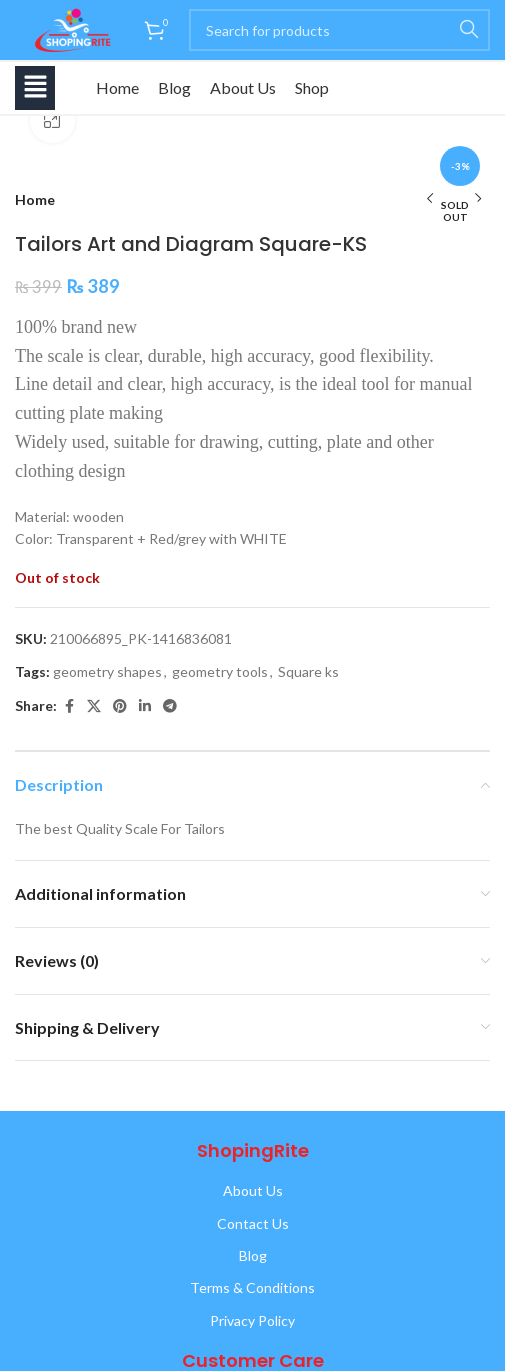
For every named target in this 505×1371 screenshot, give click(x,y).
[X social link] (94, 706)
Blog (174, 87)
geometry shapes (107, 671)
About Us (243, 87)
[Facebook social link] (69, 706)
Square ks (308, 671)
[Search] (339, 30)
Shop (312, 87)
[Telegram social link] (170, 706)
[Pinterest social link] (120, 706)
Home (117, 87)
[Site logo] (69, 28)
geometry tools (220, 671)
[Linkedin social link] (145, 706)
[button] (35, 87)
